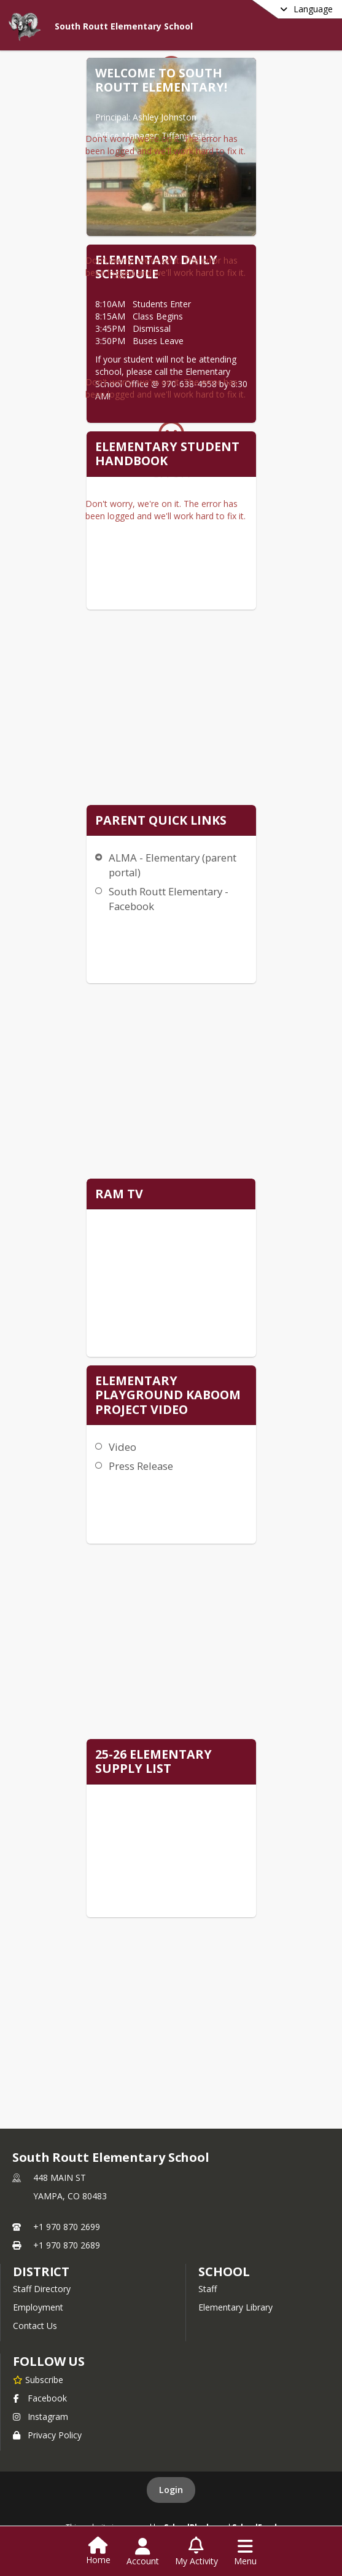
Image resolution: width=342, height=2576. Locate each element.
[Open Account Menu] (142, 2552)
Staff (207, 2289)
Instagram (40, 2416)
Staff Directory (42, 2289)
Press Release (141, 1466)
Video (122, 1447)
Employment (38, 2307)
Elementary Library (235, 2307)
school (223, 2271)
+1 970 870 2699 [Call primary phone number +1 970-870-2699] (66, 2226)
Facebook (40, 2398)
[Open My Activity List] (196, 2552)
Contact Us (35, 2325)
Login (171, 2490)
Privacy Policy (47, 2435)
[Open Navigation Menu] (245, 2552)
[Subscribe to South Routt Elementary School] (38, 2379)
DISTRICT (41, 2271)
